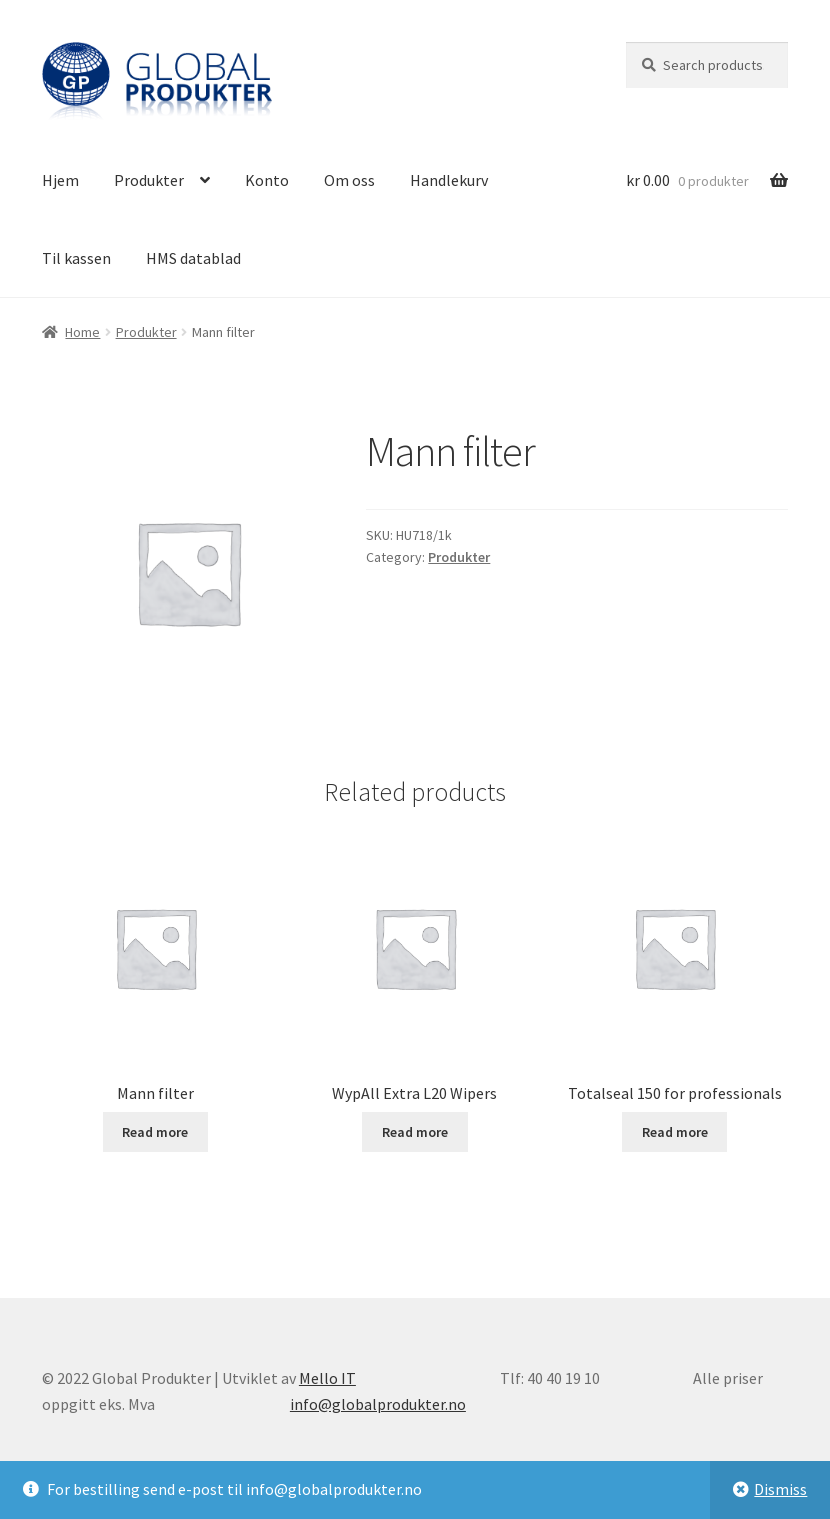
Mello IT (327, 1378)
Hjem (60, 180)
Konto (267, 180)
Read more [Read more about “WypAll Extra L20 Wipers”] (415, 1132)
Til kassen (76, 258)
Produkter (149, 180)
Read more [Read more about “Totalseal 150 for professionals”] (675, 1132)
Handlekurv (449, 180)
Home (82, 332)
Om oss (349, 180)
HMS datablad (193, 258)
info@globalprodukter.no (378, 1404)
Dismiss (780, 1489)
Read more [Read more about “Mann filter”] (155, 1132)
